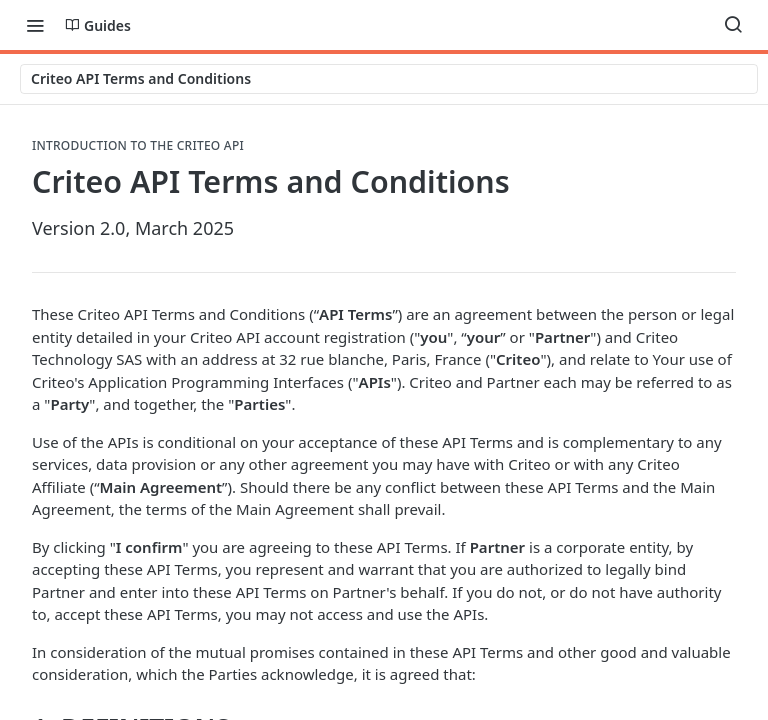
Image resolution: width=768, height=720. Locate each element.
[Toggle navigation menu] (35, 25)
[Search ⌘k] (733, 25)
